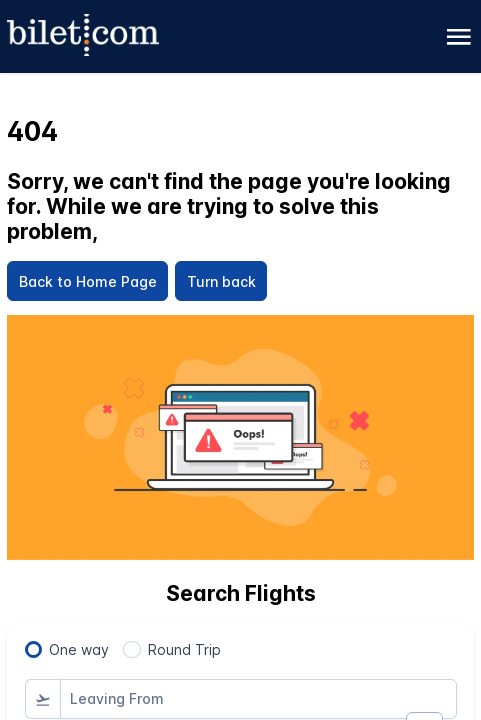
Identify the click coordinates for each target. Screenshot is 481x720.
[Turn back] (221, 281)
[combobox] (258, 699)
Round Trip (184, 649)
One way (79, 649)
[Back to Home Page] (87, 281)
